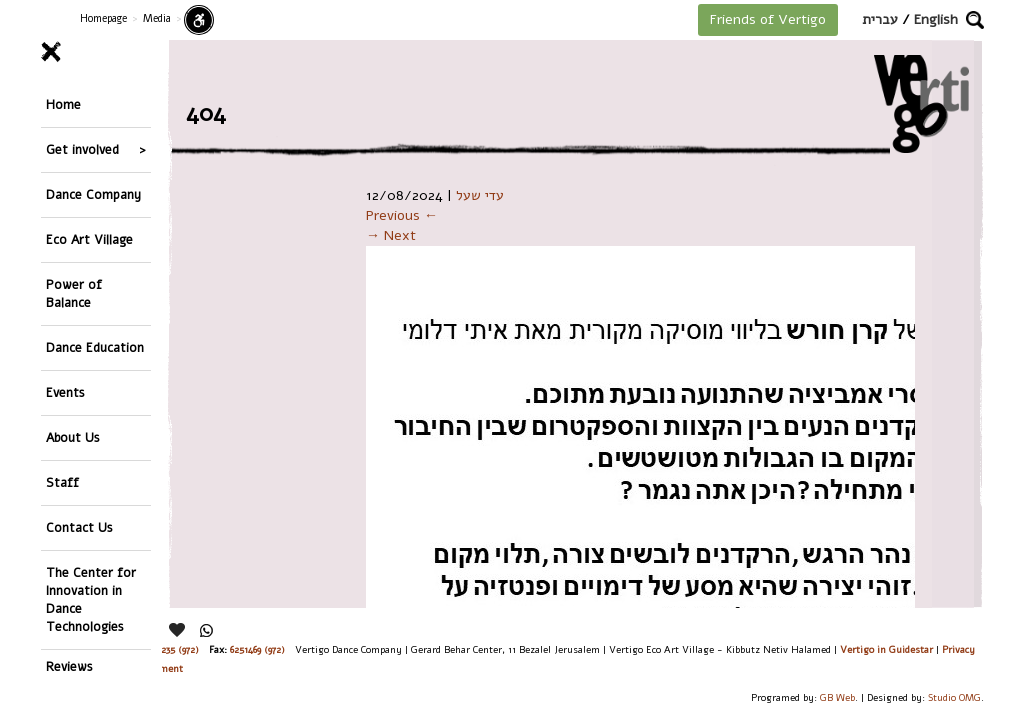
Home (63, 104)
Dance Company (93, 194)
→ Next (391, 235)
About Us (73, 437)
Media (157, 18)
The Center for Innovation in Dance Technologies (91, 599)
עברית (880, 19)
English (936, 19)
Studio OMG (954, 697)
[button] (975, 20)
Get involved (82, 149)
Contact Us (79, 527)
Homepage (103, 18)
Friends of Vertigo (768, 19)
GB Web (837, 697)
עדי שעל (480, 195)
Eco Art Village (89, 239)
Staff (62, 482)
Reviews (69, 666)
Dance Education (95, 347)
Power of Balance (74, 293)
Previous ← (402, 215)
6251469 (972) (257, 649)
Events (65, 392)
